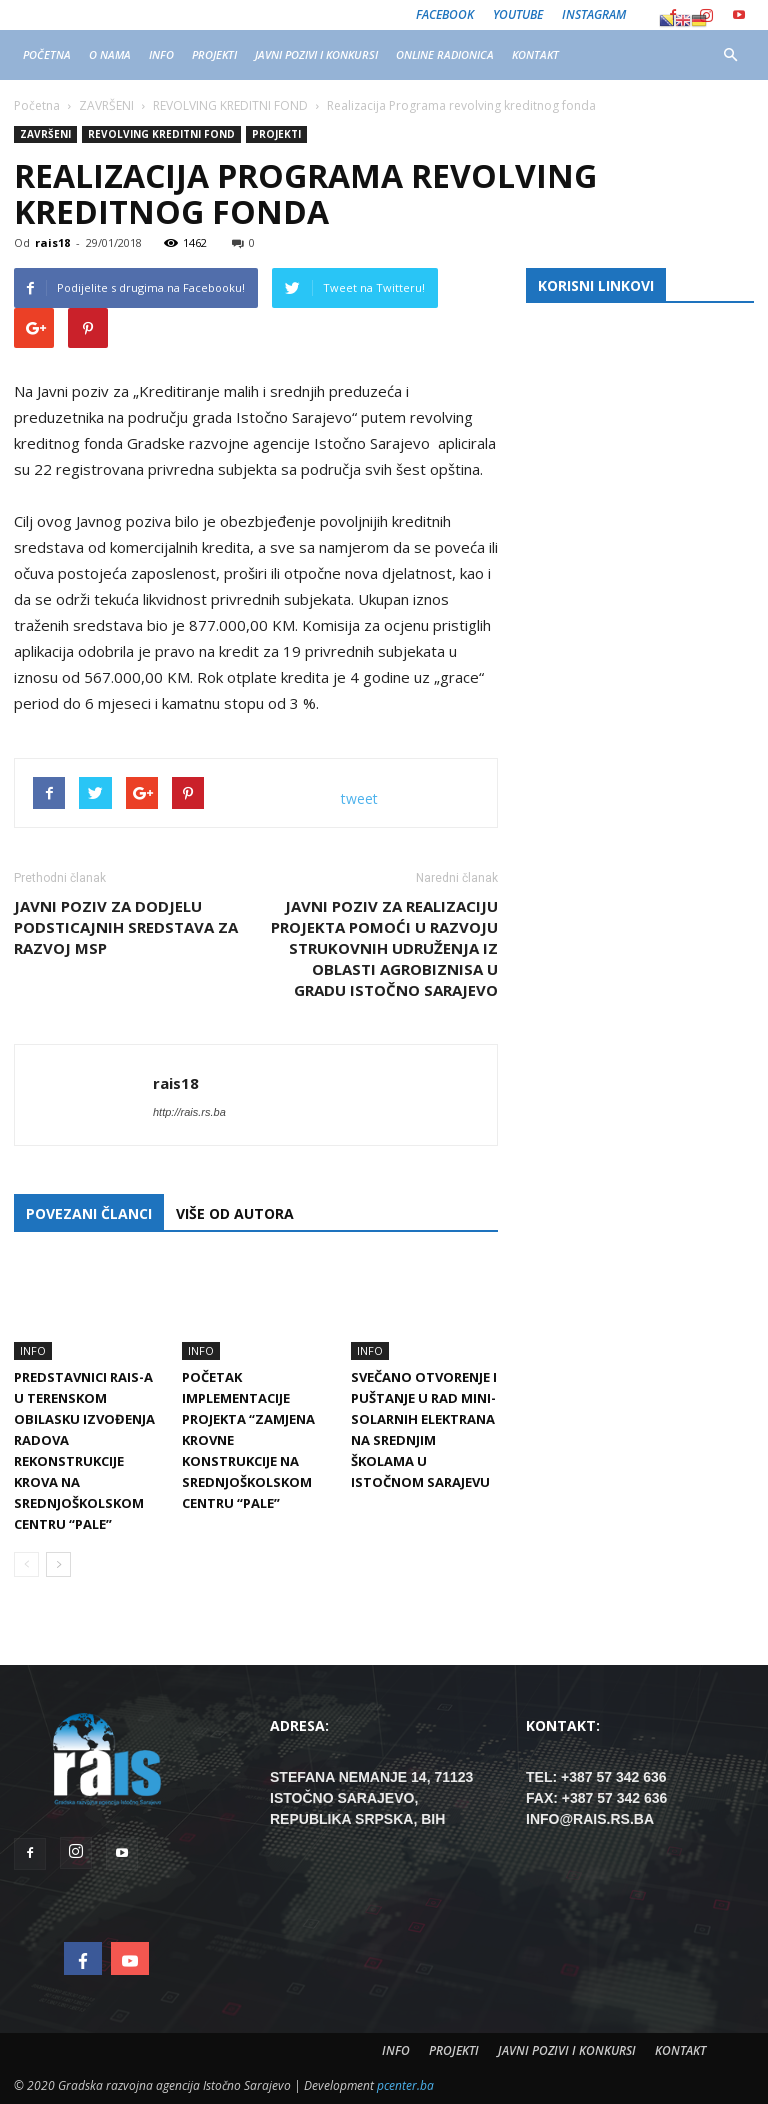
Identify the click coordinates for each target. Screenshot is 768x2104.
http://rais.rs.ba (189, 1112)
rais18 (52, 242)
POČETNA (47, 54)
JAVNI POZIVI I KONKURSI (316, 54)
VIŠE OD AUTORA (235, 1213)
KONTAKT (535, 54)
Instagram (594, 14)
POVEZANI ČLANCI (89, 1213)
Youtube (518, 14)
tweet (359, 798)
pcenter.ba (405, 2085)
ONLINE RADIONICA (445, 54)
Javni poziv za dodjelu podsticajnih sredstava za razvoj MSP (126, 927)
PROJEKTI (214, 54)
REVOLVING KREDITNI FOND (161, 134)
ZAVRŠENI (45, 134)
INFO (161, 54)
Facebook (445, 14)
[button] (730, 55)
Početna (37, 105)
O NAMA (110, 54)
